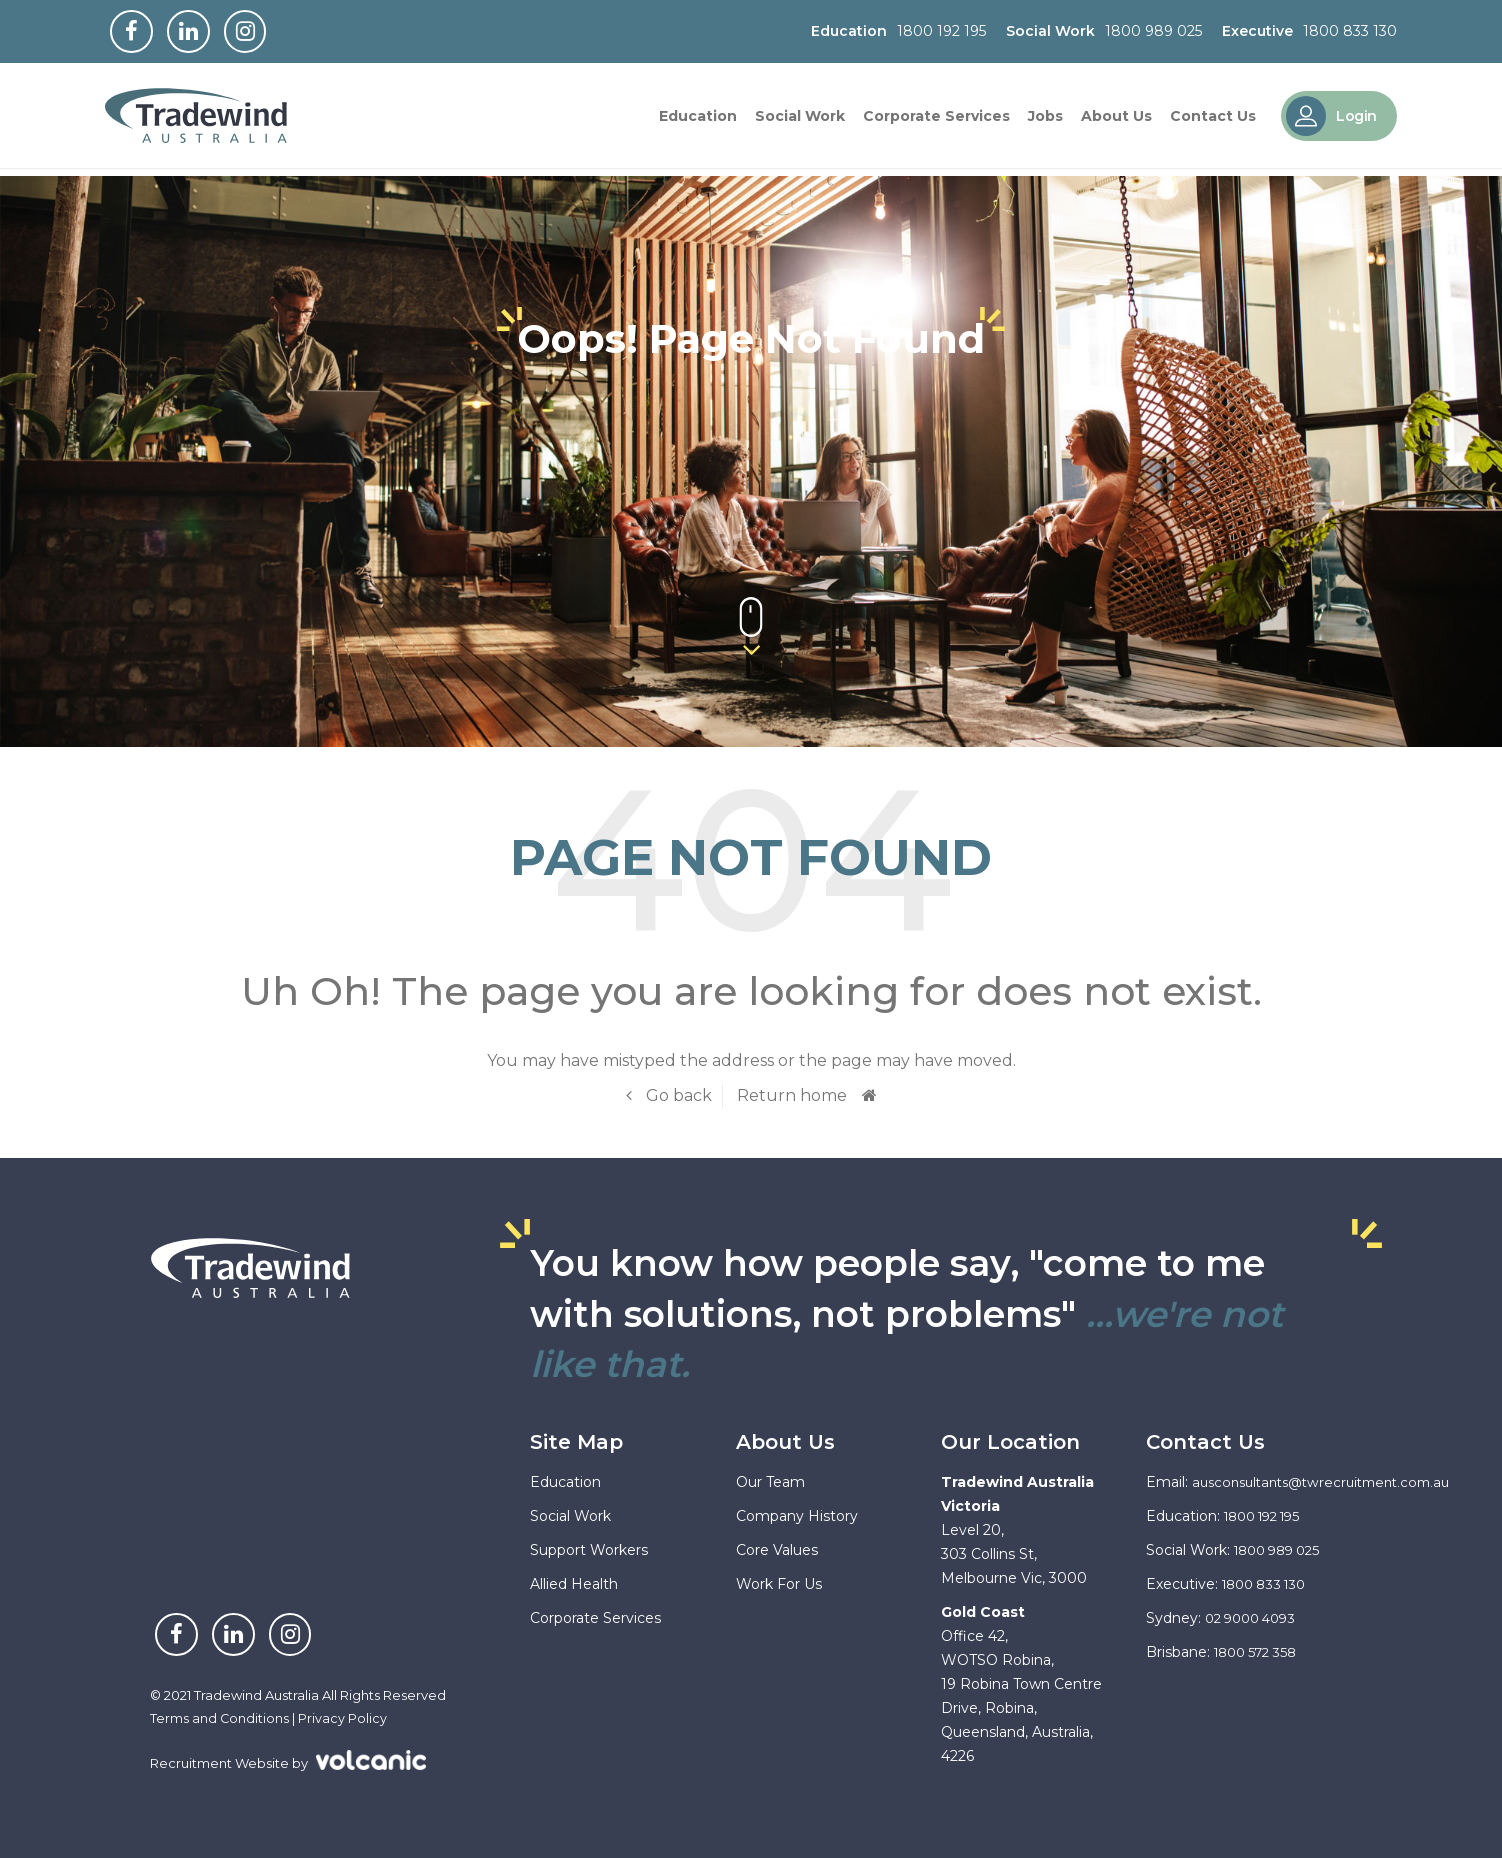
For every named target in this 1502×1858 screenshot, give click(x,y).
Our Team (770, 1482)
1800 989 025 (1153, 33)
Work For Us (779, 1584)
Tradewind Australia (205, 120)
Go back (677, 1095)
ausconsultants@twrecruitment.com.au (1330, 1482)
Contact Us (1213, 120)
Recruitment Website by (288, 1760)
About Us (1116, 120)
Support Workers (589, 1550)
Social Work (800, 120)
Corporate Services (936, 120)
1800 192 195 (941, 33)
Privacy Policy (343, 1718)
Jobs (1045, 120)
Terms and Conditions (220, 1718)
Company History (797, 1516)
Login (1331, 120)
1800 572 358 (1260, 1652)
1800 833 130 (1350, 33)
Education (698, 120)
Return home (792, 1095)
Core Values (777, 1550)
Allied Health (574, 1584)
